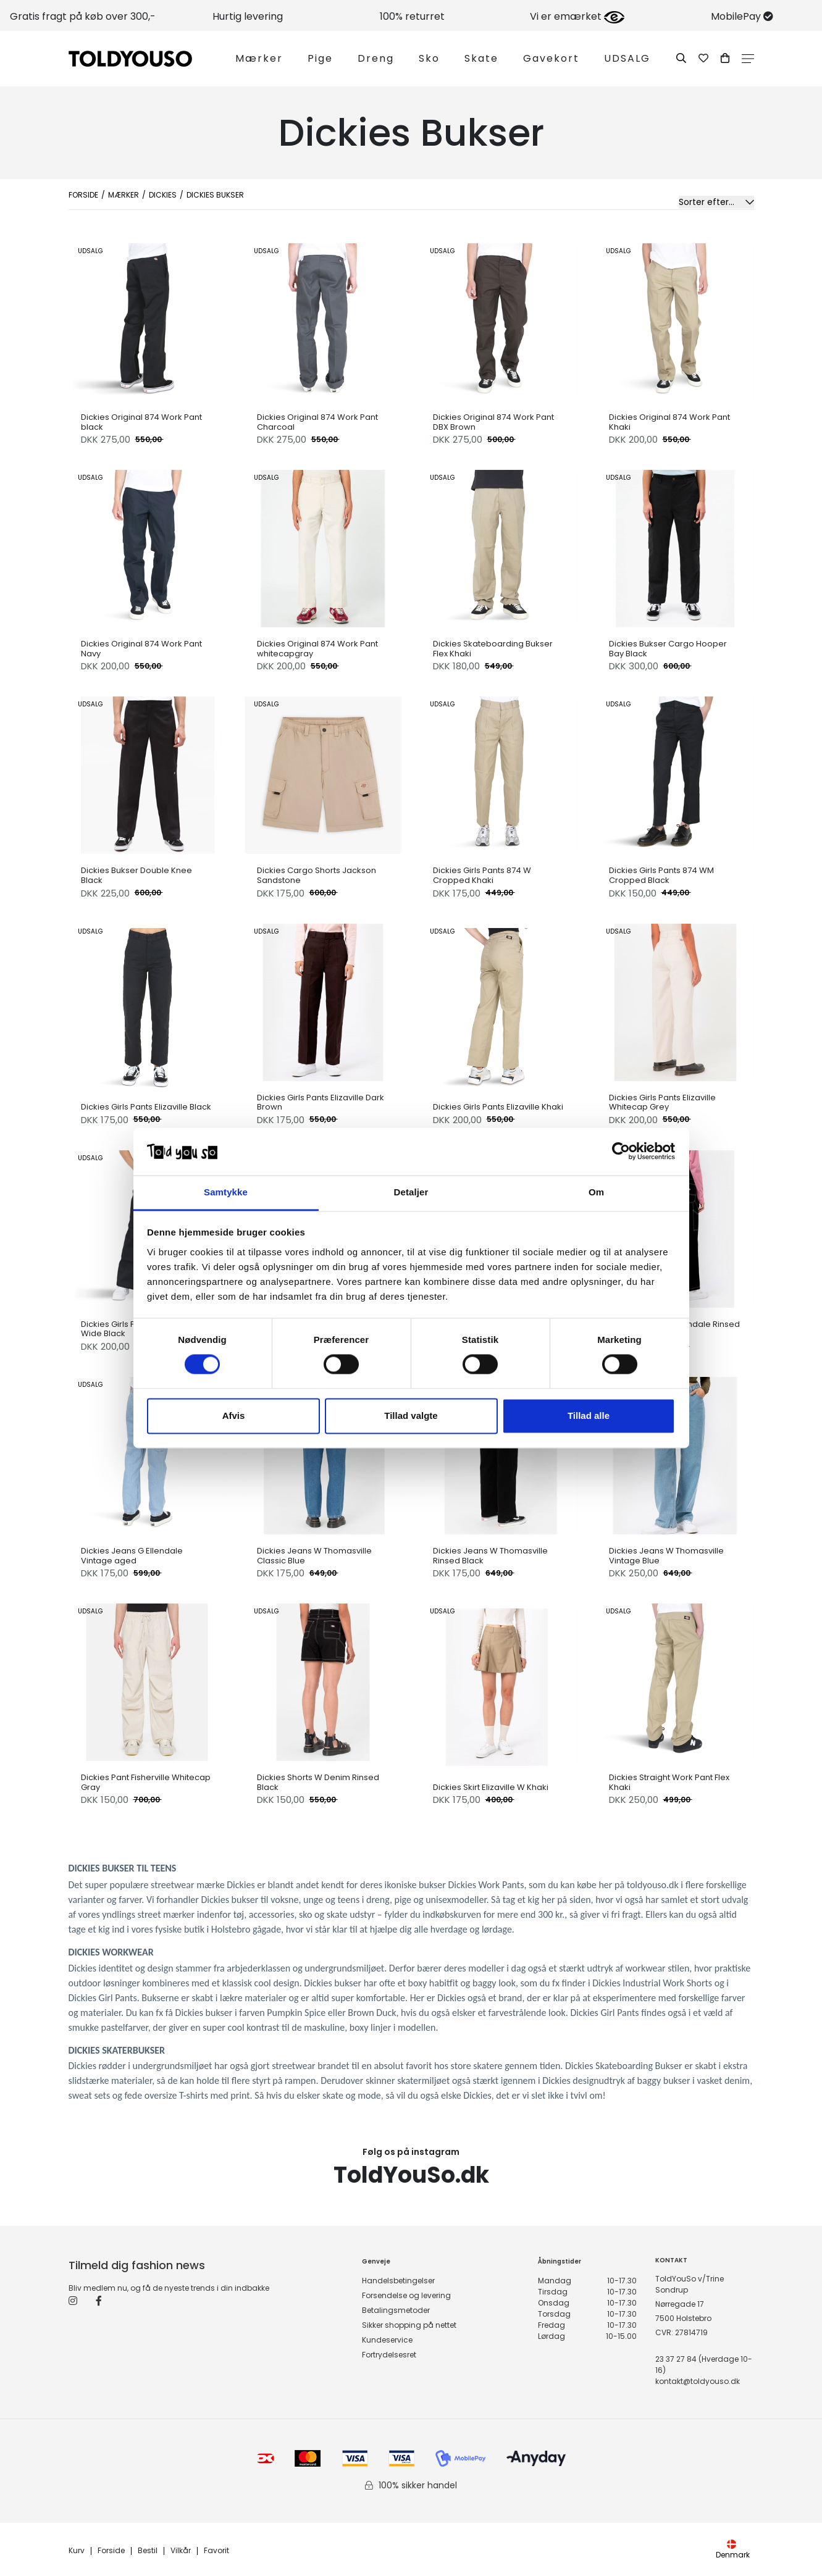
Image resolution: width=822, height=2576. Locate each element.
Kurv (77, 2551)
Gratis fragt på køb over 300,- (83, 16)
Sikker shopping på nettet (409, 2325)
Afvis (233, 1415)
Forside (83, 195)
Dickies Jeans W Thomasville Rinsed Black (490, 1555)
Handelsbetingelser (398, 2280)
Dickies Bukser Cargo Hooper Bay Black (668, 648)
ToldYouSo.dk (411, 2175)
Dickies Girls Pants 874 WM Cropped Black (661, 875)
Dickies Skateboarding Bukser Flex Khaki (493, 648)
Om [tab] (596, 1192)
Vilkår (180, 2551)
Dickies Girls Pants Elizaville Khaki (498, 1107)
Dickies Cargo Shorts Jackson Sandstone (316, 875)
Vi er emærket (577, 16)
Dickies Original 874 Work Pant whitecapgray (317, 648)
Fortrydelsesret (389, 2354)
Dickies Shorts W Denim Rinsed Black (318, 1782)
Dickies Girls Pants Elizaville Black (146, 1107)
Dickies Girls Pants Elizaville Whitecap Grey (662, 1102)
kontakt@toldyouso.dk (697, 2381)
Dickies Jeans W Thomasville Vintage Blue (666, 1555)
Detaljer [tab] (411, 1192)
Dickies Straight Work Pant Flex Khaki (669, 1782)
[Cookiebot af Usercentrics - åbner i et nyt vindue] (621, 1151)
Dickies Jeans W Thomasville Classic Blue (314, 1555)
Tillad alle (589, 1415)
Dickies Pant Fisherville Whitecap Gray (146, 1782)
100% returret (412, 16)
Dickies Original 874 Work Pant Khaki (669, 422)
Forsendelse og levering (406, 2295)
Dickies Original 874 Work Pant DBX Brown (493, 422)
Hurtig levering (247, 16)
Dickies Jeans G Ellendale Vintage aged (132, 1555)
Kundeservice (387, 2340)
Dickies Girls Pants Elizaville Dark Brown (320, 1102)
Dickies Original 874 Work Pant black (141, 422)
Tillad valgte (410, 1415)
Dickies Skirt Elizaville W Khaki (490, 1787)
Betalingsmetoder (396, 2310)
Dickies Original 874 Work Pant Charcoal (317, 422)
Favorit (216, 2551)
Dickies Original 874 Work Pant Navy (141, 648)
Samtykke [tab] (226, 1192)
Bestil (147, 2551)
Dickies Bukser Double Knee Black (136, 875)
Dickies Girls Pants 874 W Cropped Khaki (482, 875)
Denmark (733, 2550)
